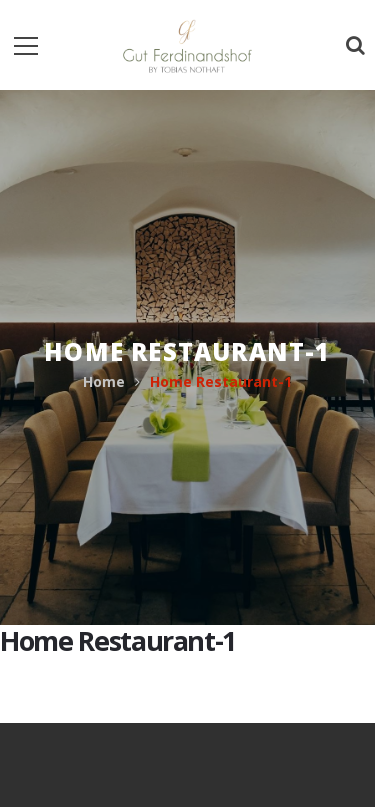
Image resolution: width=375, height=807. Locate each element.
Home (104, 381)
